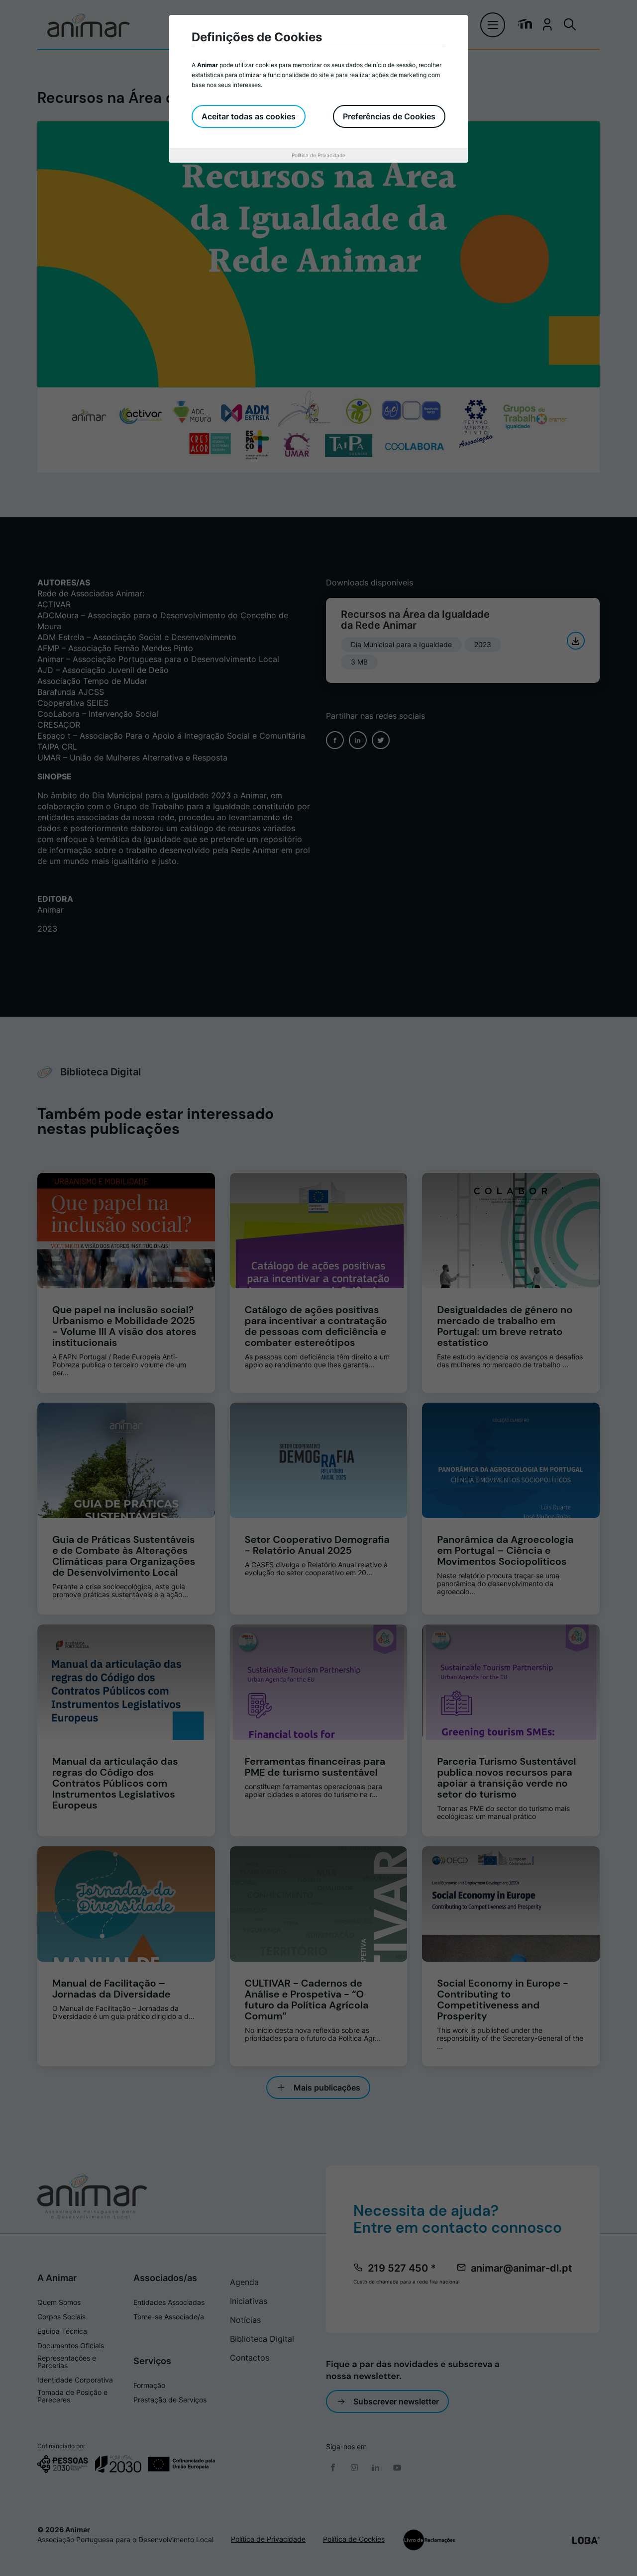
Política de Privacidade (318, 155)
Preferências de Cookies (389, 116)
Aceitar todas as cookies (249, 116)
